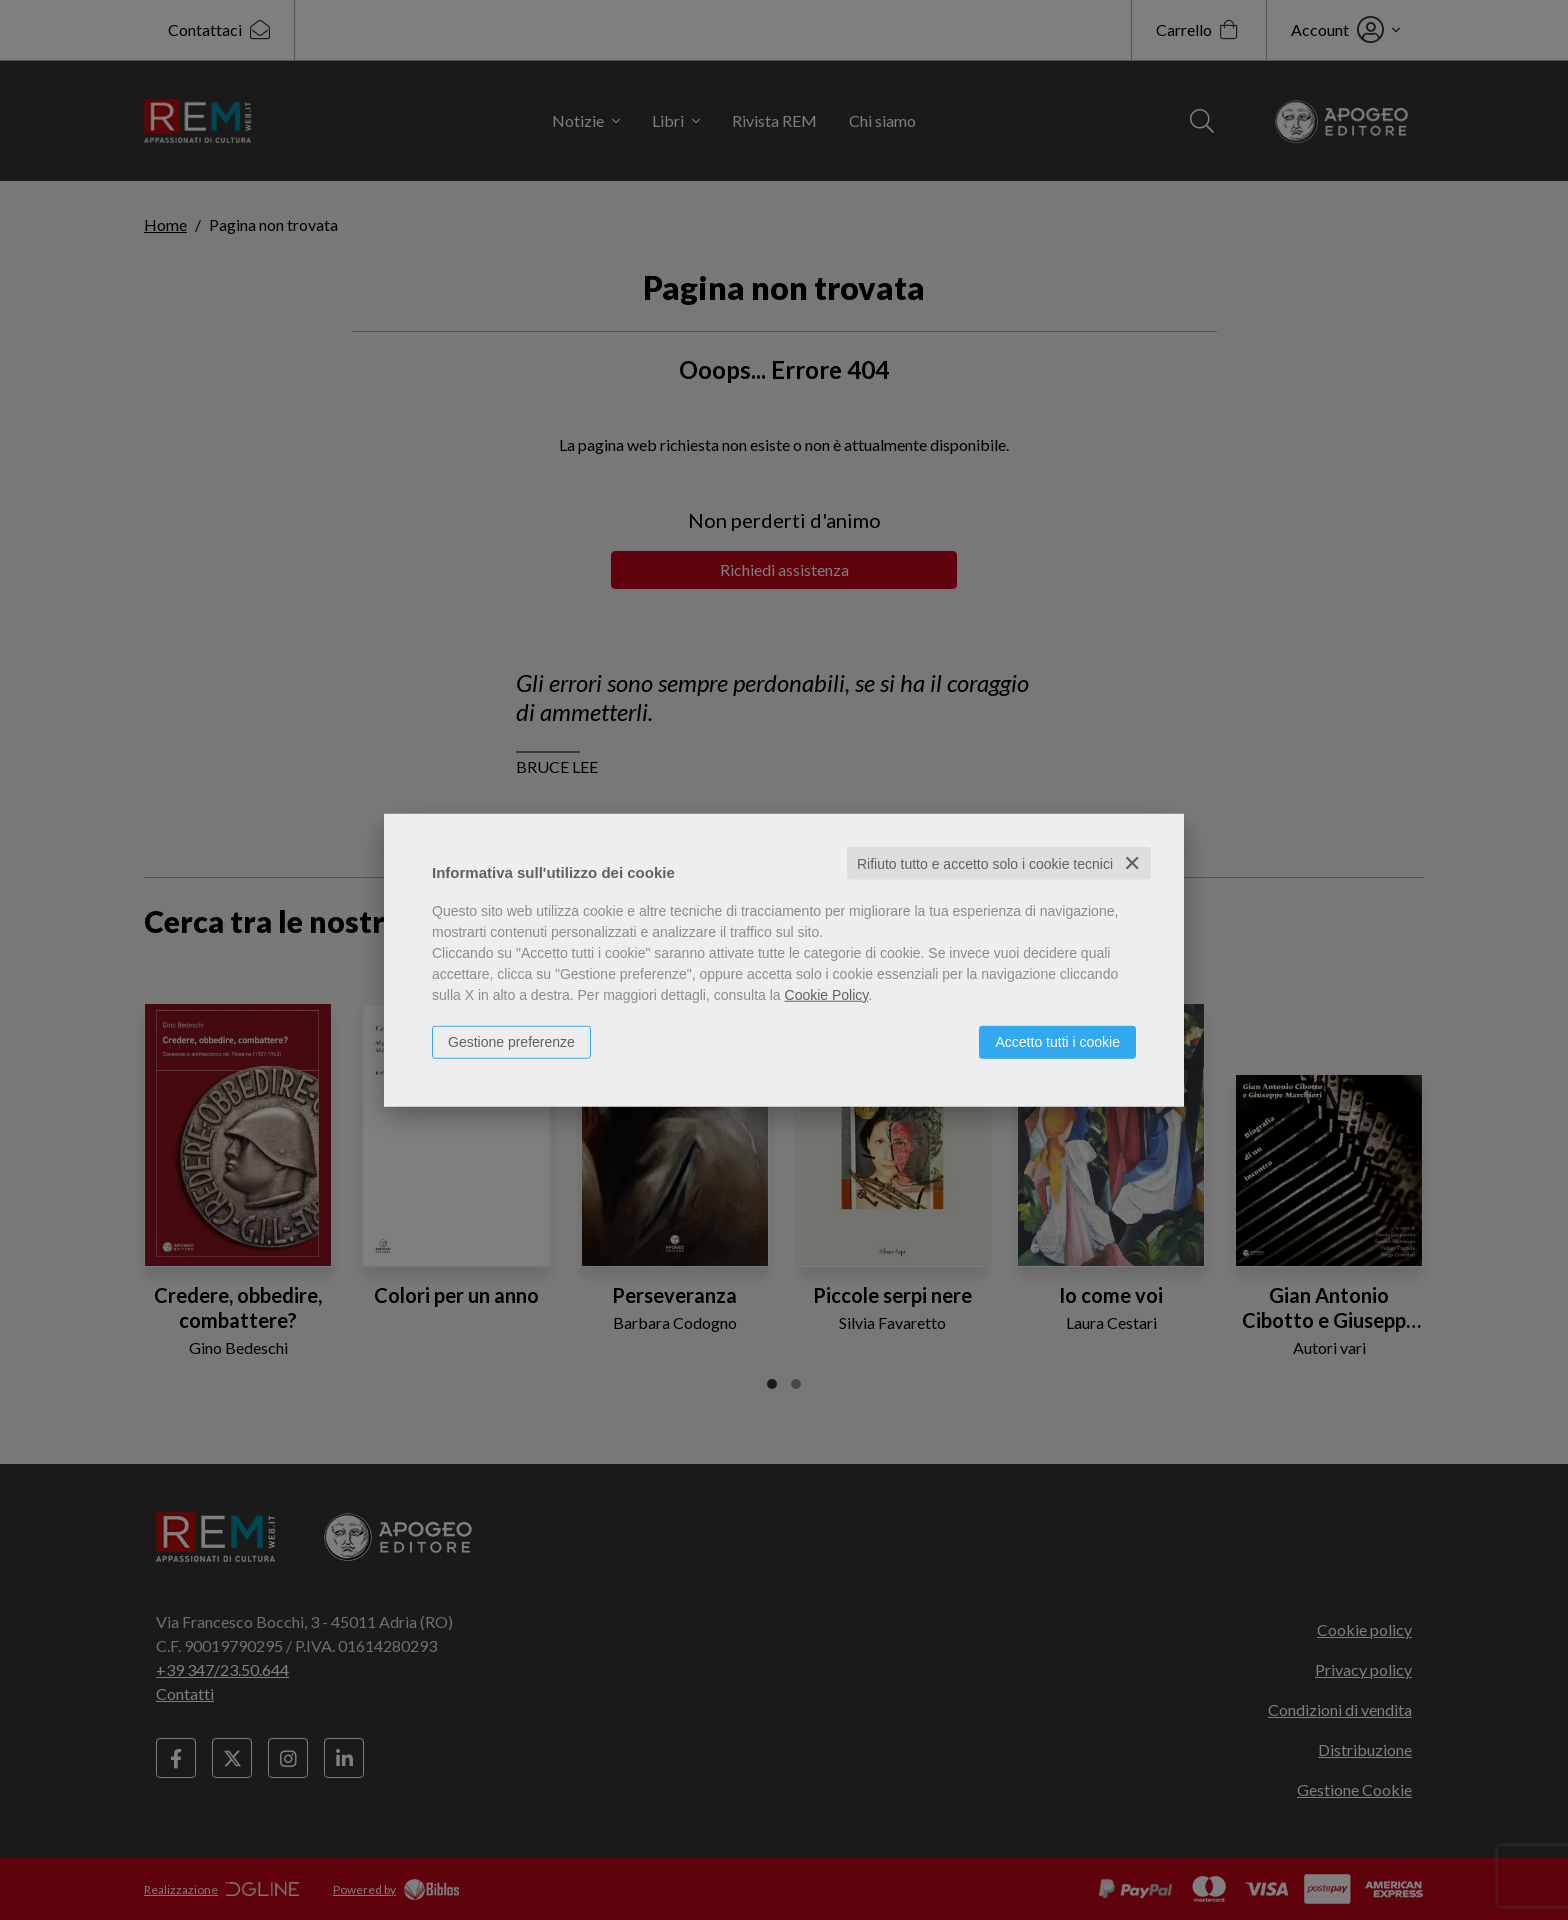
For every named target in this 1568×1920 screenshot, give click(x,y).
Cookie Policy (827, 994)
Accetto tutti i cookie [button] (1057, 1041)
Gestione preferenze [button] (511, 1041)
